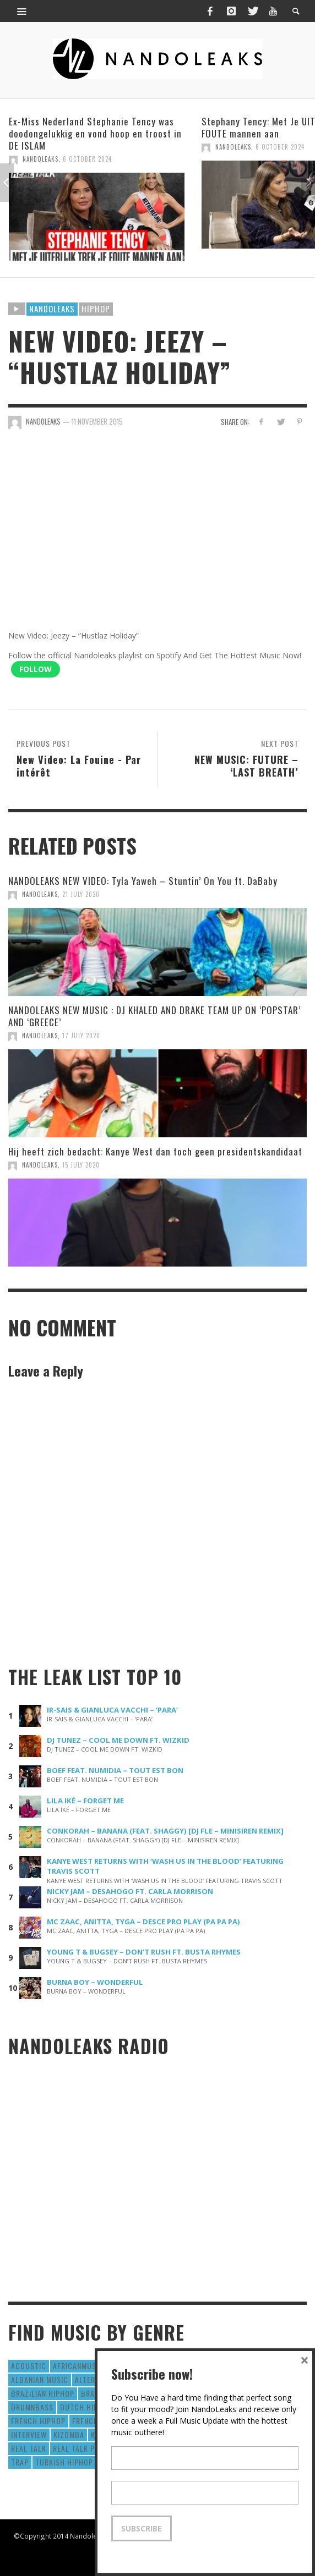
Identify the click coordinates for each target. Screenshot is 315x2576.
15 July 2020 (81, 1164)
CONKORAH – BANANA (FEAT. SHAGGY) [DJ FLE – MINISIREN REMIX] (165, 1831)
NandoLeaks (40, 159)
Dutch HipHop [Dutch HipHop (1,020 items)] (86, 2407)
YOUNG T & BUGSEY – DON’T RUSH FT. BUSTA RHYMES (144, 1952)
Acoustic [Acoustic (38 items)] (28, 2365)
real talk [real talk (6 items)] (28, 2448)
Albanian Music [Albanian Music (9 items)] (39, 2379)
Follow (35, 669)
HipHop (96, 308)
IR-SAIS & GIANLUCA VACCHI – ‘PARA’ (112, 1710)
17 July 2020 (81, 1035)
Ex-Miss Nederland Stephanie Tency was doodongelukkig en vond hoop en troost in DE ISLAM (95, 133)
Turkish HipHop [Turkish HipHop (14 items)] (64, 2462)
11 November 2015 (97, 421)
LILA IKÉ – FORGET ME (85, 1801)
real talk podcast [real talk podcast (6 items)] (88, 2448)
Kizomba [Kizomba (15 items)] (68, 2434)
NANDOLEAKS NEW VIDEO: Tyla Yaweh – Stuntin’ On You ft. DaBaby (143, 881)
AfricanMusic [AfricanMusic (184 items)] (78, 2365)
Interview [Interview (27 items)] (29, 2434)
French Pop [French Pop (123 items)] (93, 2420)
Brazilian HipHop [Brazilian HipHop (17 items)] (42, 2393)
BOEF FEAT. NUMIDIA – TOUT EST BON (115, 1770)
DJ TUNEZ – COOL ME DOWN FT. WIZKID (118, 1740)
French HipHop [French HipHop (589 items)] (38, 2420)
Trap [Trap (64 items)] (20, 2462)
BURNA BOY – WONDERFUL (95, 1982)
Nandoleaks (52, 308)
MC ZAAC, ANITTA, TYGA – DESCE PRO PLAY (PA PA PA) (143, 1922)
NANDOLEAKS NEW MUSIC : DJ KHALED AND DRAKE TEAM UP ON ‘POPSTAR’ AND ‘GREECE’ (154, 1016)
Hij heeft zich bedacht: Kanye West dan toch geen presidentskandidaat (155, 1151)
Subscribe (141, 2528)
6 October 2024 (87, 159)
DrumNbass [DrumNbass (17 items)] (32, 2407)
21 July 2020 (81, 894)
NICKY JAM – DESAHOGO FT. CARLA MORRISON (130, 1891)
